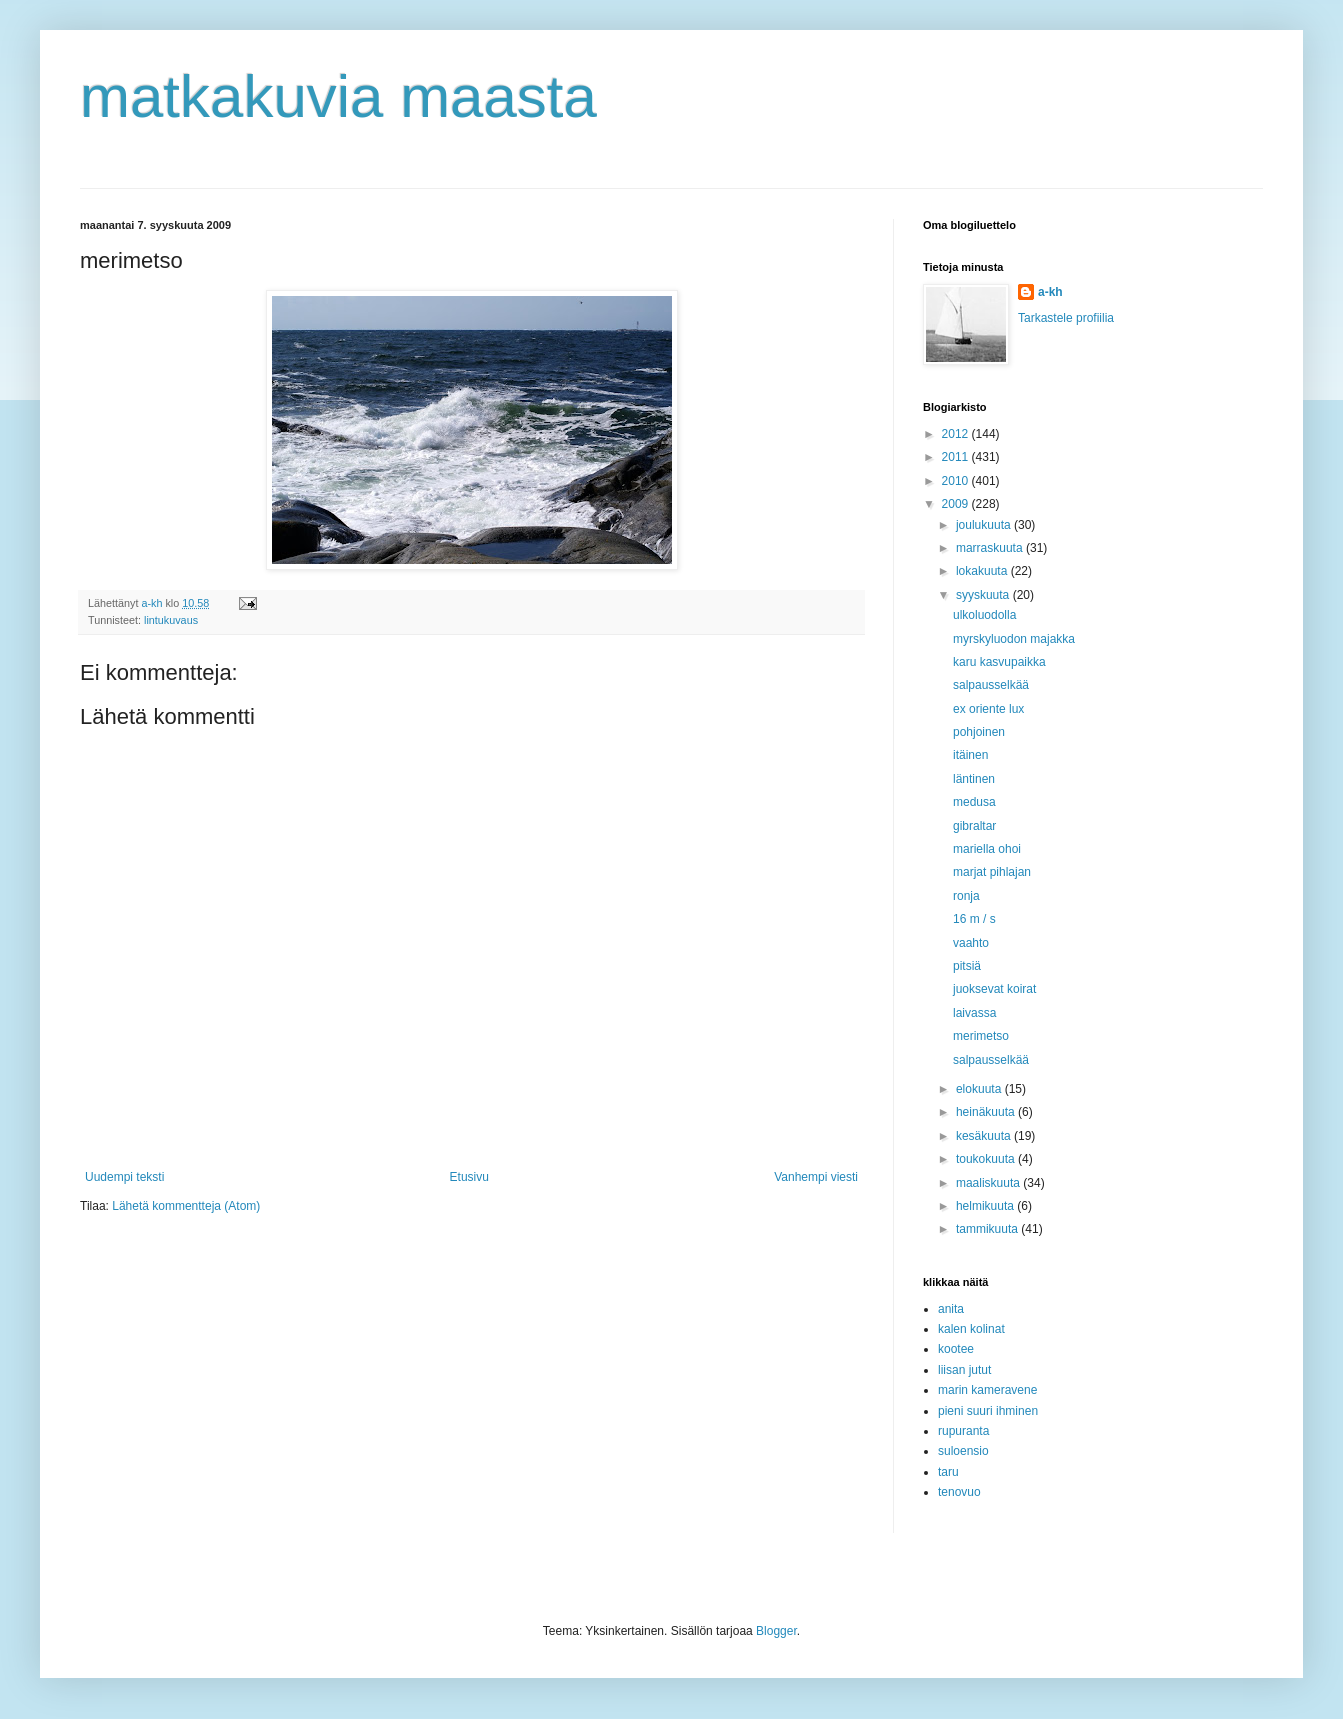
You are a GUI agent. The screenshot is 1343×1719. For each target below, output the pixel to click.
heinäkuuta (987, 1112)
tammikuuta (988, 1229)
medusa (974, 802)
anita (951, 1309)
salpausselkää (991, 685)
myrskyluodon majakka (1014, 639)
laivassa (974, 1013)
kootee (956, 1349)
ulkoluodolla (984, 615)
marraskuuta (991, 548)
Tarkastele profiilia (1066, 318)
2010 (957, 481)
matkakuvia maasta (338, 96)
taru (948, 1472)
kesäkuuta (985, 1136)
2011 (957, 457)
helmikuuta (986, 1206)
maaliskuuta (989, 1183)
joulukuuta (985, 525)
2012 (957, 434)
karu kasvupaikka (999, 662)
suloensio (963, 1451)
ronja (966, 896)
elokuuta (980, 1089)
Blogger (776, 1631)
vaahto (971, 943)
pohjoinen (979, 732)
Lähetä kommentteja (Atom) (186, 1206)
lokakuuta (983, 571)
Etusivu (469, 1177)
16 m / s (974, 919)
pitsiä (967, 966)
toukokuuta (987, 1159)
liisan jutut (964, 1370)
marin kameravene (987, 1390)
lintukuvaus (171, 620)
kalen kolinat (971, 1329)
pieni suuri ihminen (988, 1411)
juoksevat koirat (994, 989)
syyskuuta (984, 595)
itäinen (970, 755)
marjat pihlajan (992, 872)
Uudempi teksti (124, 1177)
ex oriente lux (988, 709)
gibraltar (974, 826)
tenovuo (959, 1492)
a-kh (1050, 292)
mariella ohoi (987, 849)
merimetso (981, 1036)
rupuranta (963, 1431)
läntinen (974, 779)
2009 (957, 504)
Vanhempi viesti (816, 1177)
